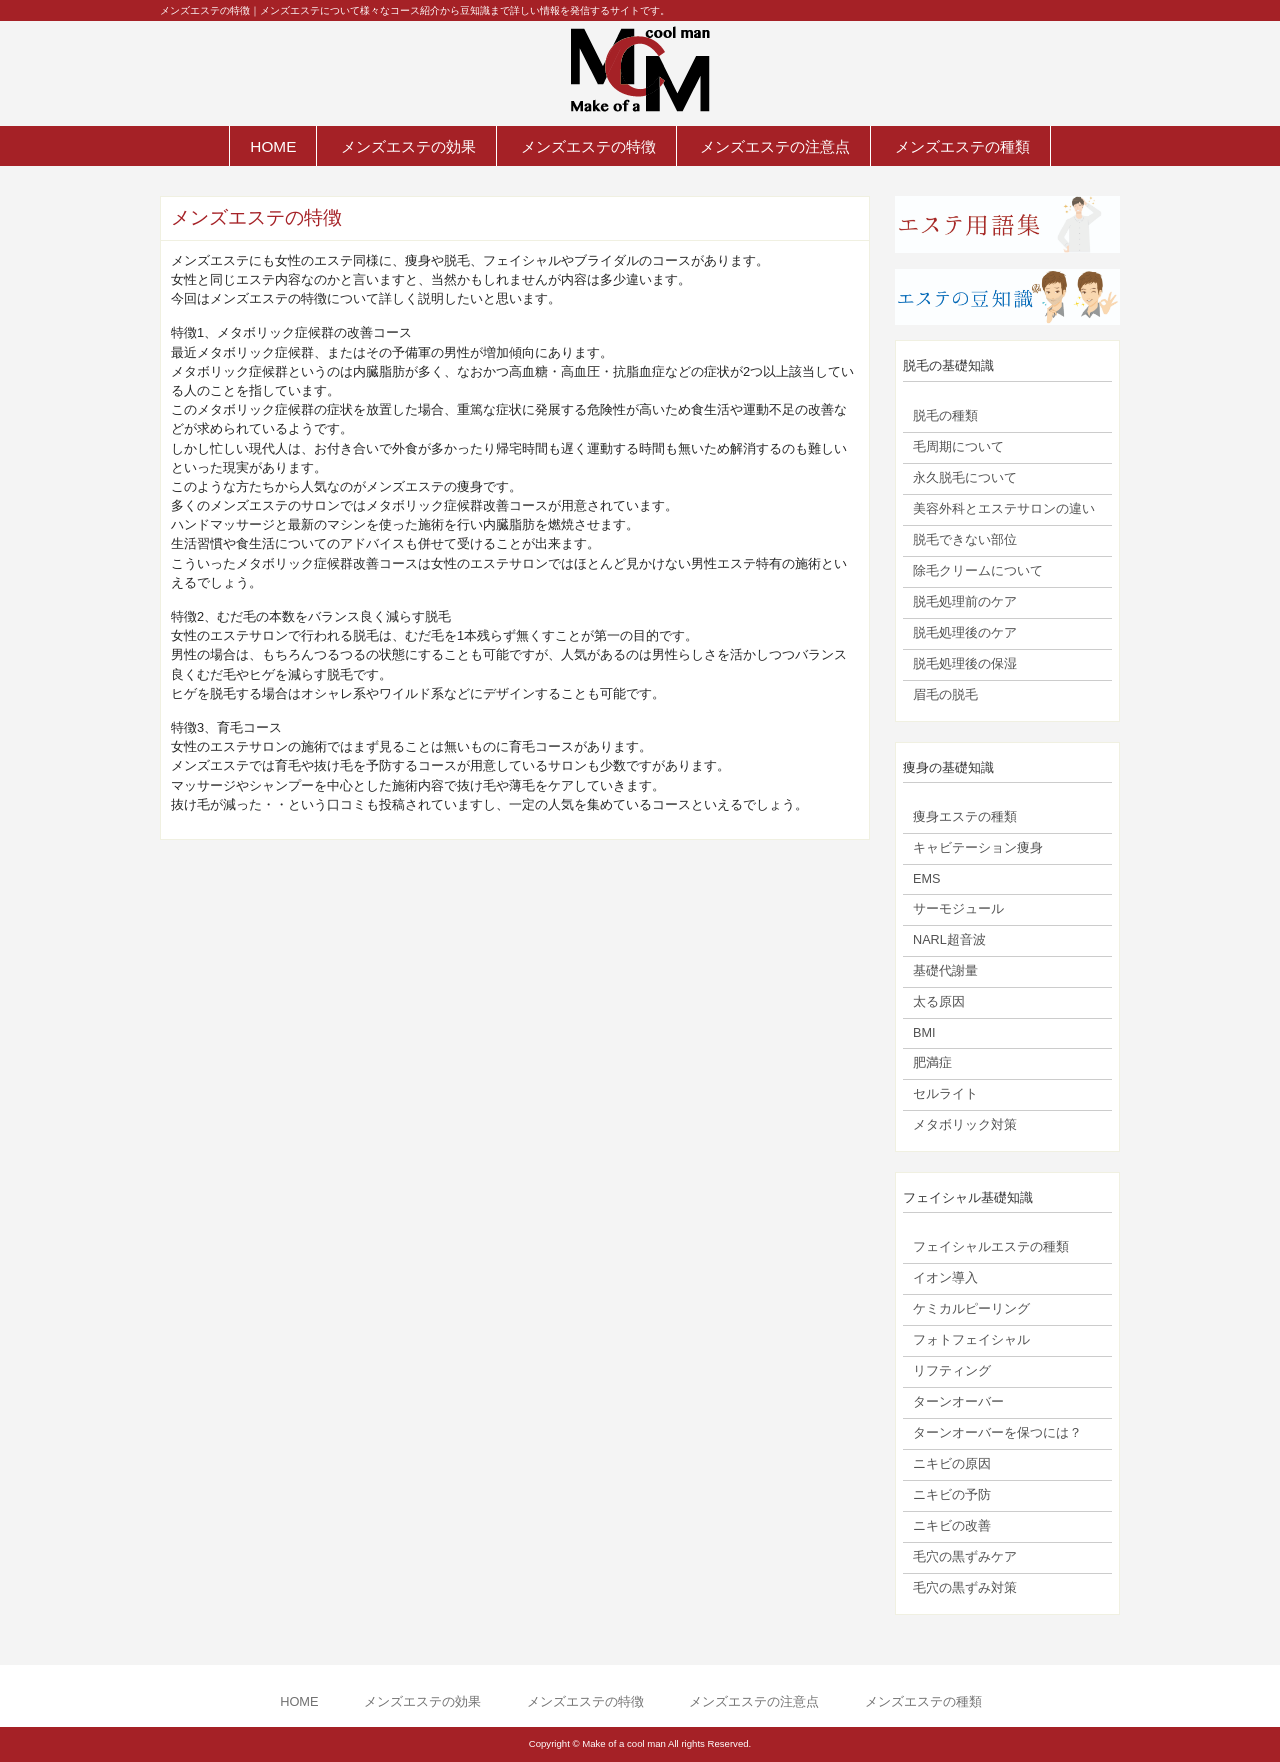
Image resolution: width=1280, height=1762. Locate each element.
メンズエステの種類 (962, 146)
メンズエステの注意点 (775, 146)
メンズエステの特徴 (588, 146)
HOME (273, 146)
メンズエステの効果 (408, 146)
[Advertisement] (515, 1000)
